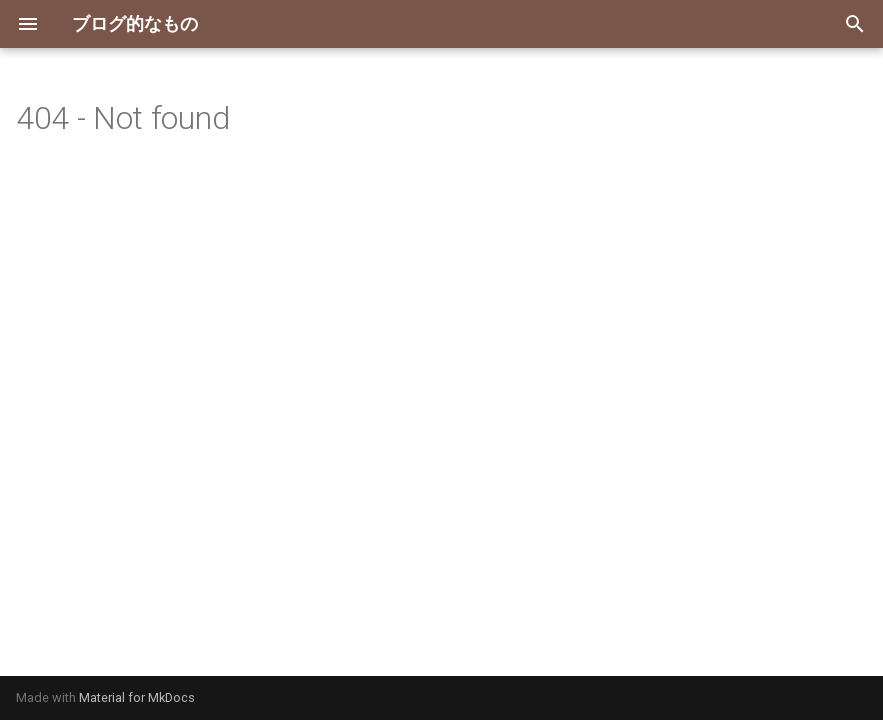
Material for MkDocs (137, 697)
